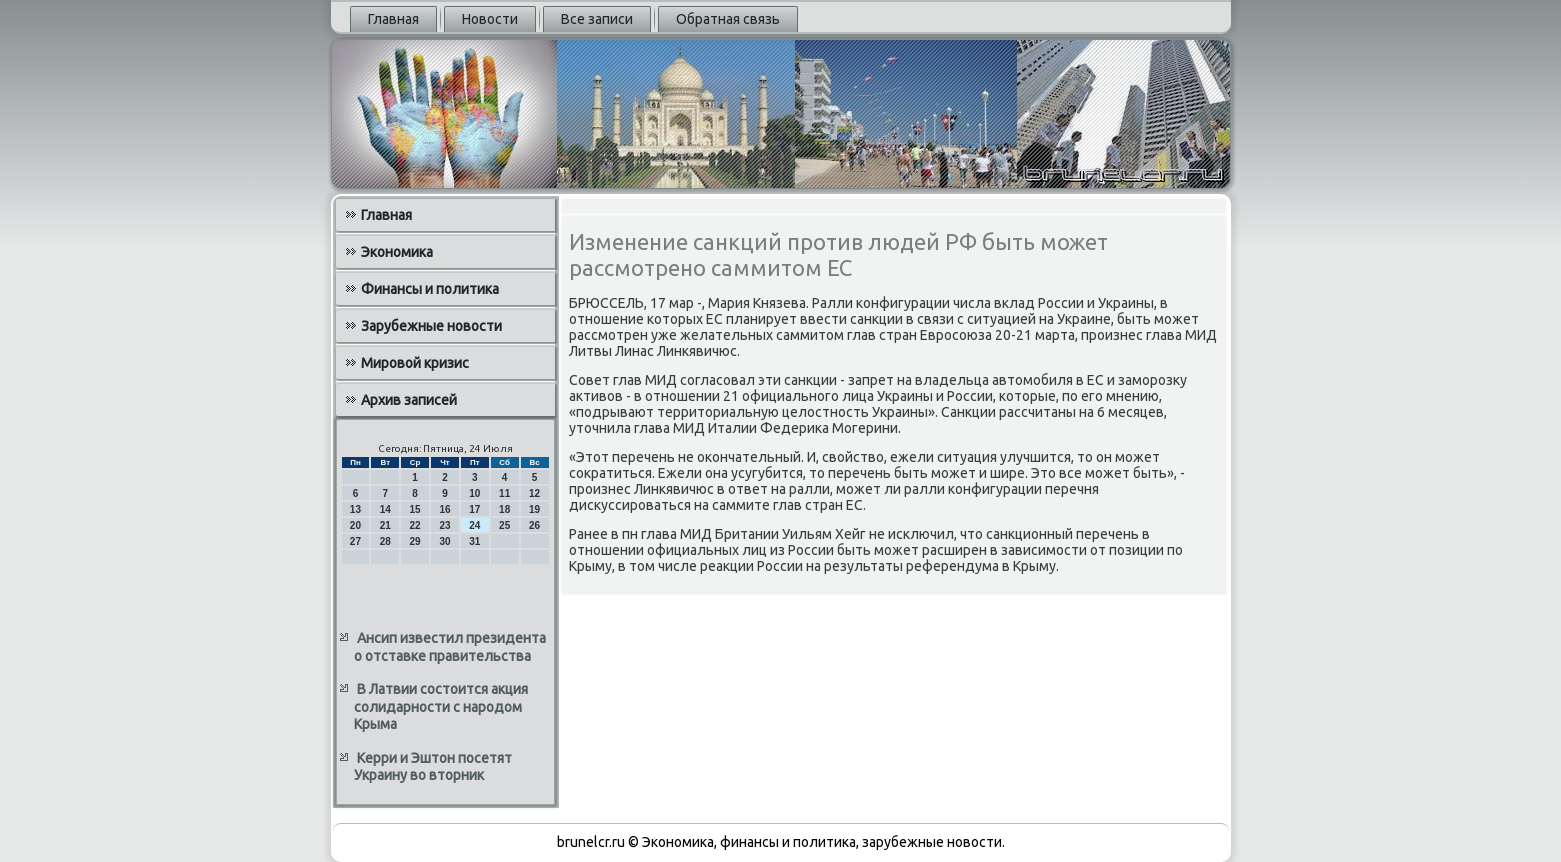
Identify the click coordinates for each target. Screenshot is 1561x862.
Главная (393, 19)
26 (534, 525)
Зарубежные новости (431, 326)
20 (355, 525)
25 (504, 525)
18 (504, 509)
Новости (490, 19)
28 (385, 541)
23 (444, 525)
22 (415, 525)
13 (355, 509)
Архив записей (409, 400)
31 (474, 541)
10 (474, 493)
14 (385, 509)
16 (444, 509)
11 (504, 493)
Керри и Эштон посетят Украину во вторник (433, 767)
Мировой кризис (415, 363)
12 (534, 493)
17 (474, 509)
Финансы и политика (430, 289)
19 (534, 509)
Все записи (597, 19)
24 (474, 525)
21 (385, 525)
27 (355, 541)
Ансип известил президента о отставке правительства (450, 647)
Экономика (397, 252)
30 (444, 541)
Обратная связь (728, 19)
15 (415, 509)
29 (415, 541)
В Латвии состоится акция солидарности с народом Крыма (441, 706)
